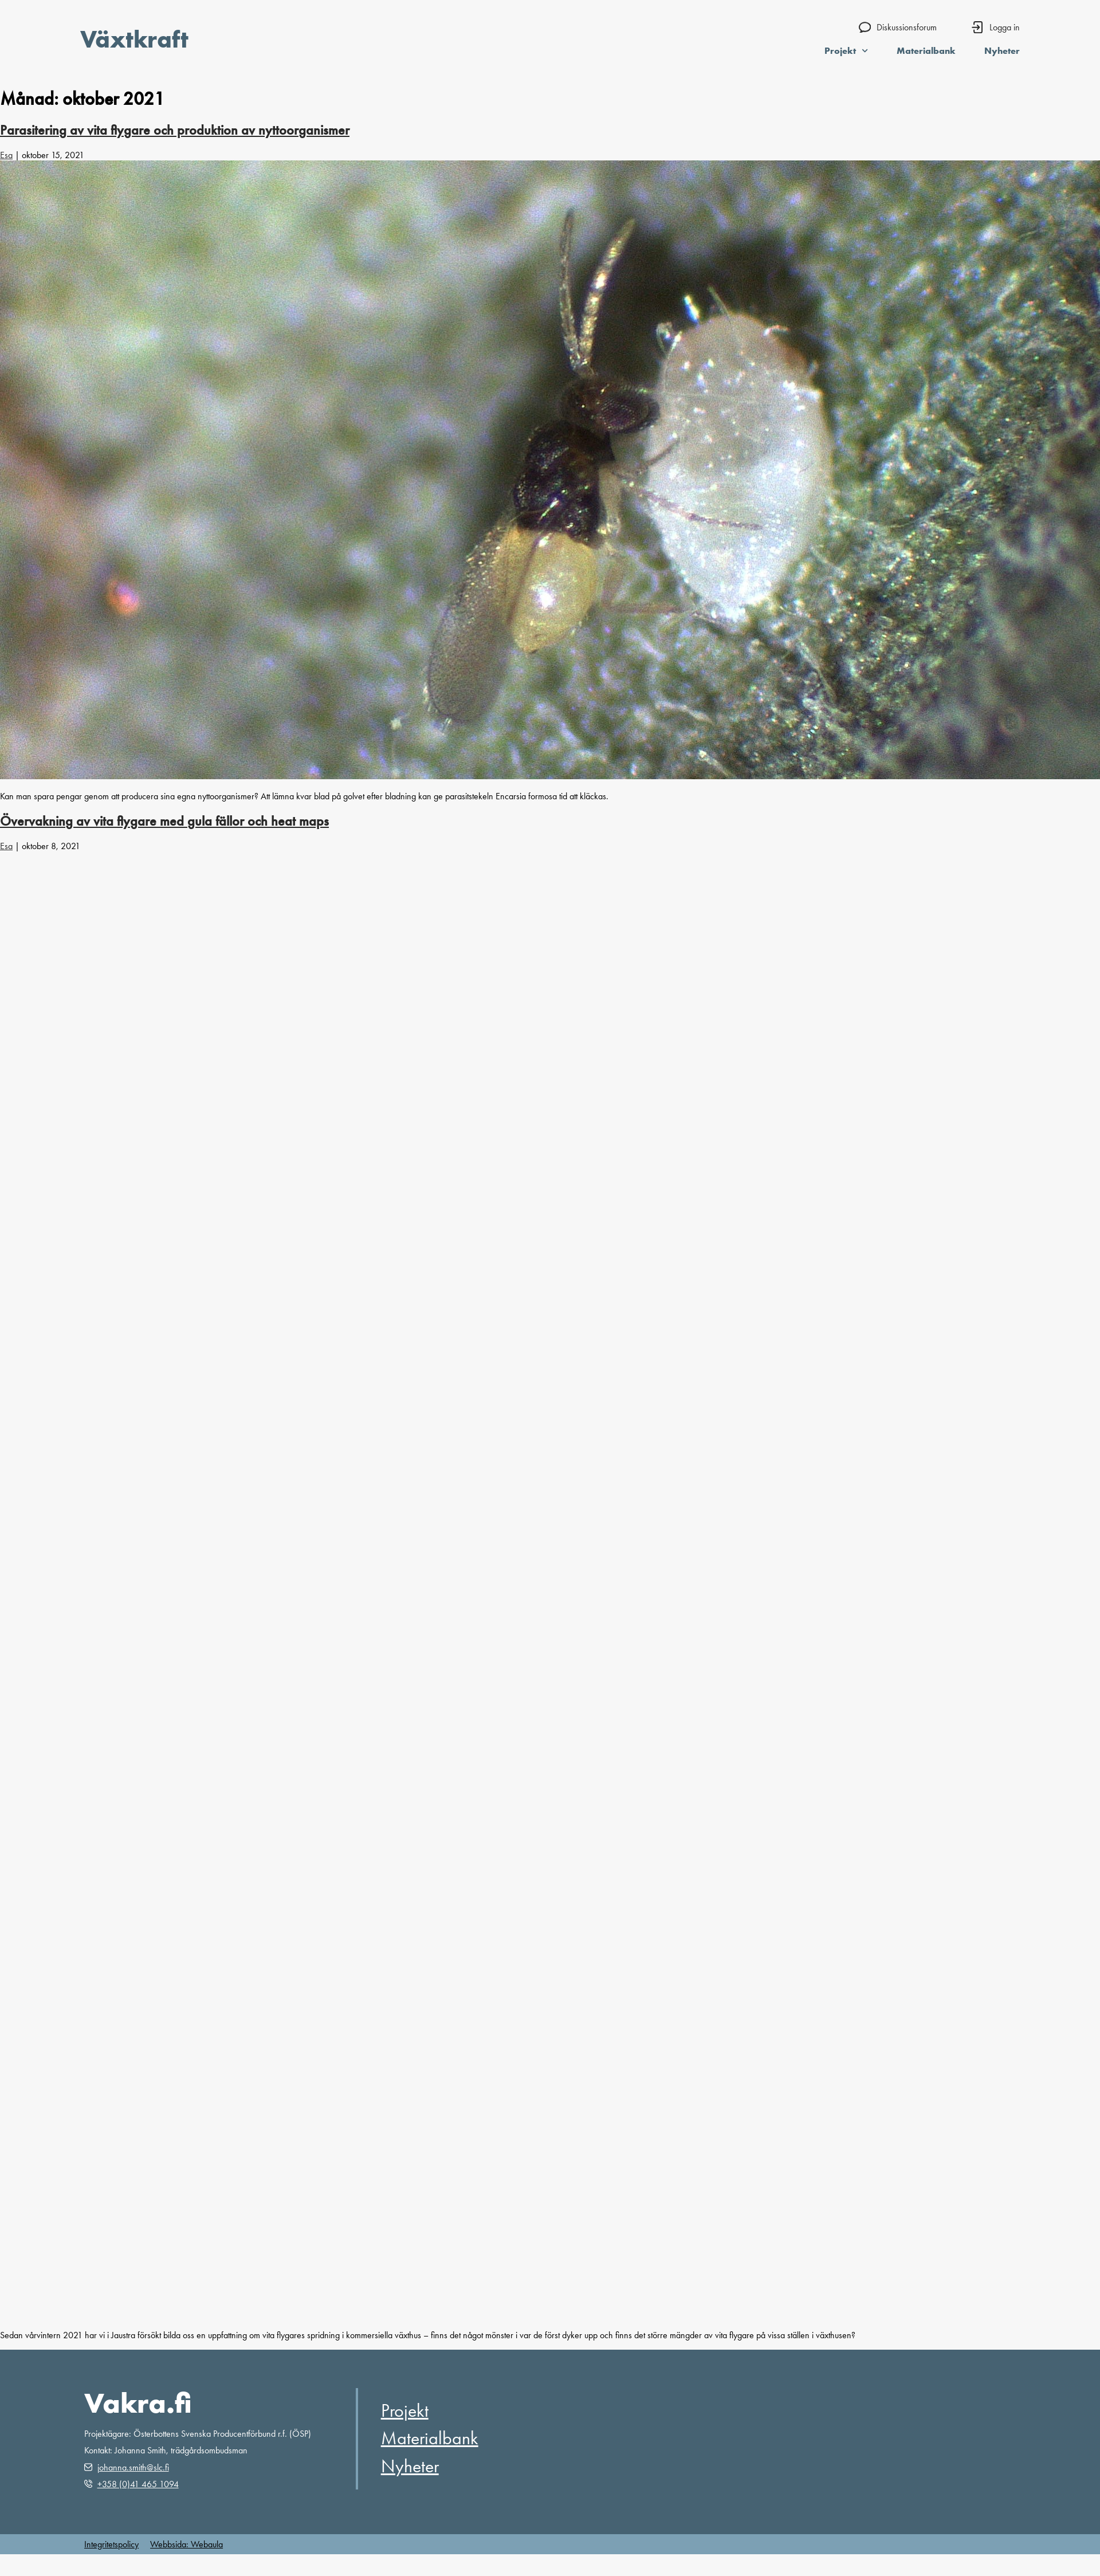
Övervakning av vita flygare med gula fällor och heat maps (164, 821)
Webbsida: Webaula (186, 2544)
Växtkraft (134, 39)
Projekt (846, 50)
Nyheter (1002, 50)
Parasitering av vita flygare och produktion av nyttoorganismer (174, 130)
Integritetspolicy (111, 2544)
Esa (6, 155)
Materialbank (926, 50)
